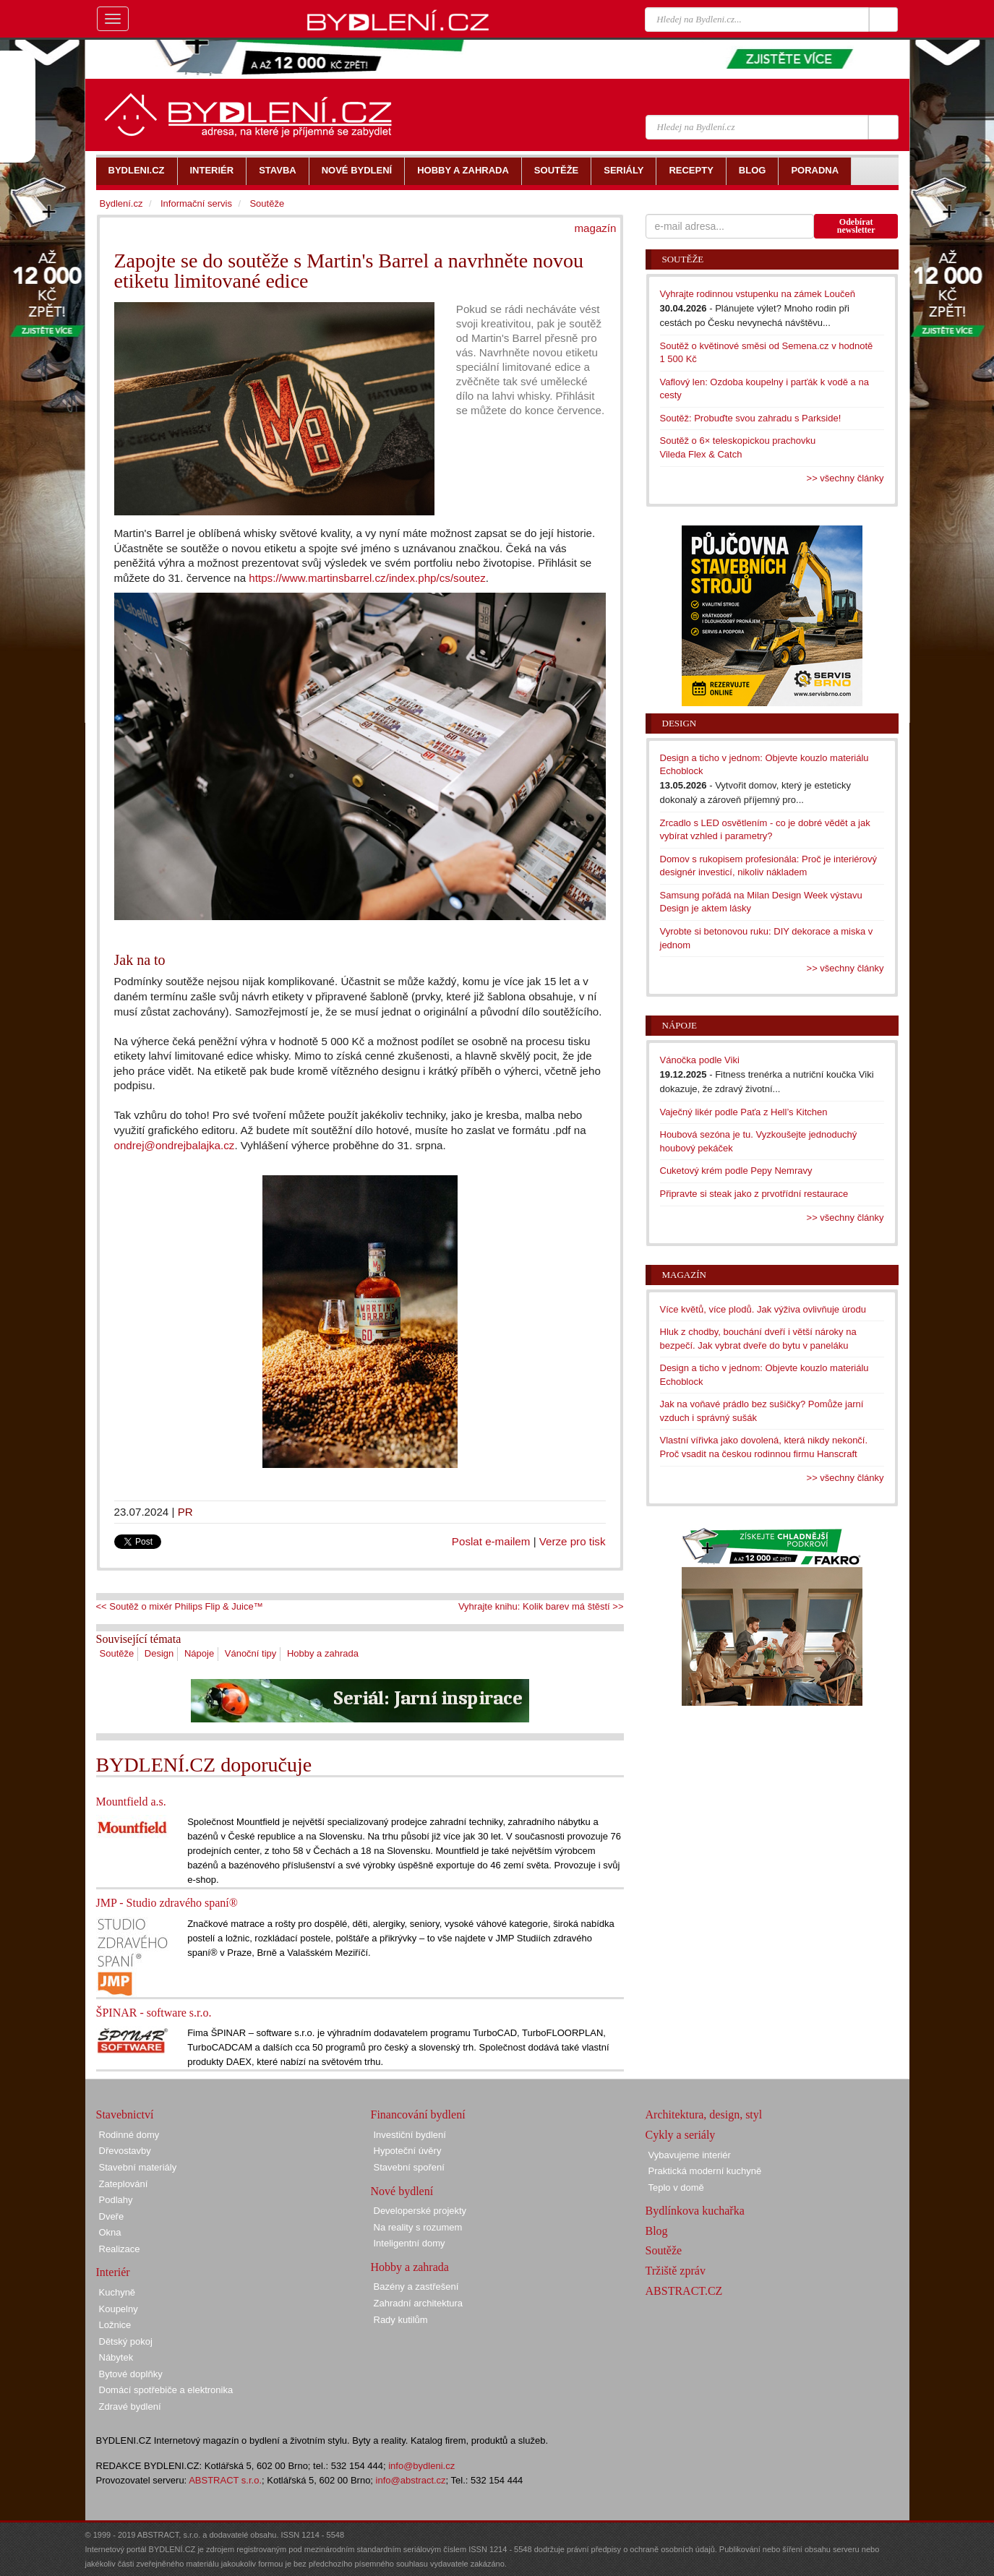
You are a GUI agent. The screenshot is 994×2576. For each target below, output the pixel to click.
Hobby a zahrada (323, 1653)
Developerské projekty (420, 2210)
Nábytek (116, 2357)
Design (159, 1653)
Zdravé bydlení (130, 2406)
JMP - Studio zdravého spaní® (167, 1903)
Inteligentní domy (409, 2243)
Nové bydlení (402, 2191)
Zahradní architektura (418, 2303)
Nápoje (199, 1653)
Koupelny (118, 2309)
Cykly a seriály (681, 2135)
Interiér (113, 2272)
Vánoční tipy (251, 1653)
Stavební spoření (409, 2167)
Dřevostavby (125, 2150)
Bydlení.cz (121, 203)
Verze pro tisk (572, 1541)
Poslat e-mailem (491, 1541)
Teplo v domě (676, 2187)
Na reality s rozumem (418, 2227)
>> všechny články (845, 478)
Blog (657, 2231)
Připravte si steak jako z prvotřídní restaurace (754, 1193)
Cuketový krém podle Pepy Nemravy (736, 1170)
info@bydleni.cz (421, 2465)
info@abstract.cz (411, 2480)
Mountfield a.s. (131, 1801)
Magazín (684, 1274)
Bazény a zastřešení (416, 2286)
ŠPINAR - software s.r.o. (154, 2012)
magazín (595, 228)
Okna (110, 2232)
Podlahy (116, 2199)
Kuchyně (117, 2292)
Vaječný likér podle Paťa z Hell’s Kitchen (744, 1112)
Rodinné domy (129, 2134)
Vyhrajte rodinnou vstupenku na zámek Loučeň (758, 293)
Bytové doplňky (131, 2374)
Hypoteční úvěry (408, 2150)
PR (185, 1512)
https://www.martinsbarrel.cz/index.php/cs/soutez (367, 578)
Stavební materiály (138, 2167)
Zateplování (123, 2183)
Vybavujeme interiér (689, 2155)
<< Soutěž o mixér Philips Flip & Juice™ (179, 1606)
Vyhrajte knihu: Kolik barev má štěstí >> (541, 1606)
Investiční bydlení (410, 2134)
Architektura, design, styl (704, 2114)
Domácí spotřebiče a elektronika (166, 2389)
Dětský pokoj (126, 2341)
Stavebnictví (125, 2114)
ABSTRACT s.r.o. (225, 2480)
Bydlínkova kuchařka (695, 2210)
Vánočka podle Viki (700, 1060)
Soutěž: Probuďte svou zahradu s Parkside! (750, 418)
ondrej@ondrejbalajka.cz (174, 1145)
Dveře (111, 2216)
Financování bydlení (418, 2114)
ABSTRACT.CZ (684, 2291)
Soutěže (117, 1653)
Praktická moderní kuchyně (705, 2170)
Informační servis (196, 203)
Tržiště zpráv (676, 2270)
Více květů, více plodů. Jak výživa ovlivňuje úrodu (763, 1309)
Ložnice (115, 2324)
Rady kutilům (401, 2319)
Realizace (119, 2249)
